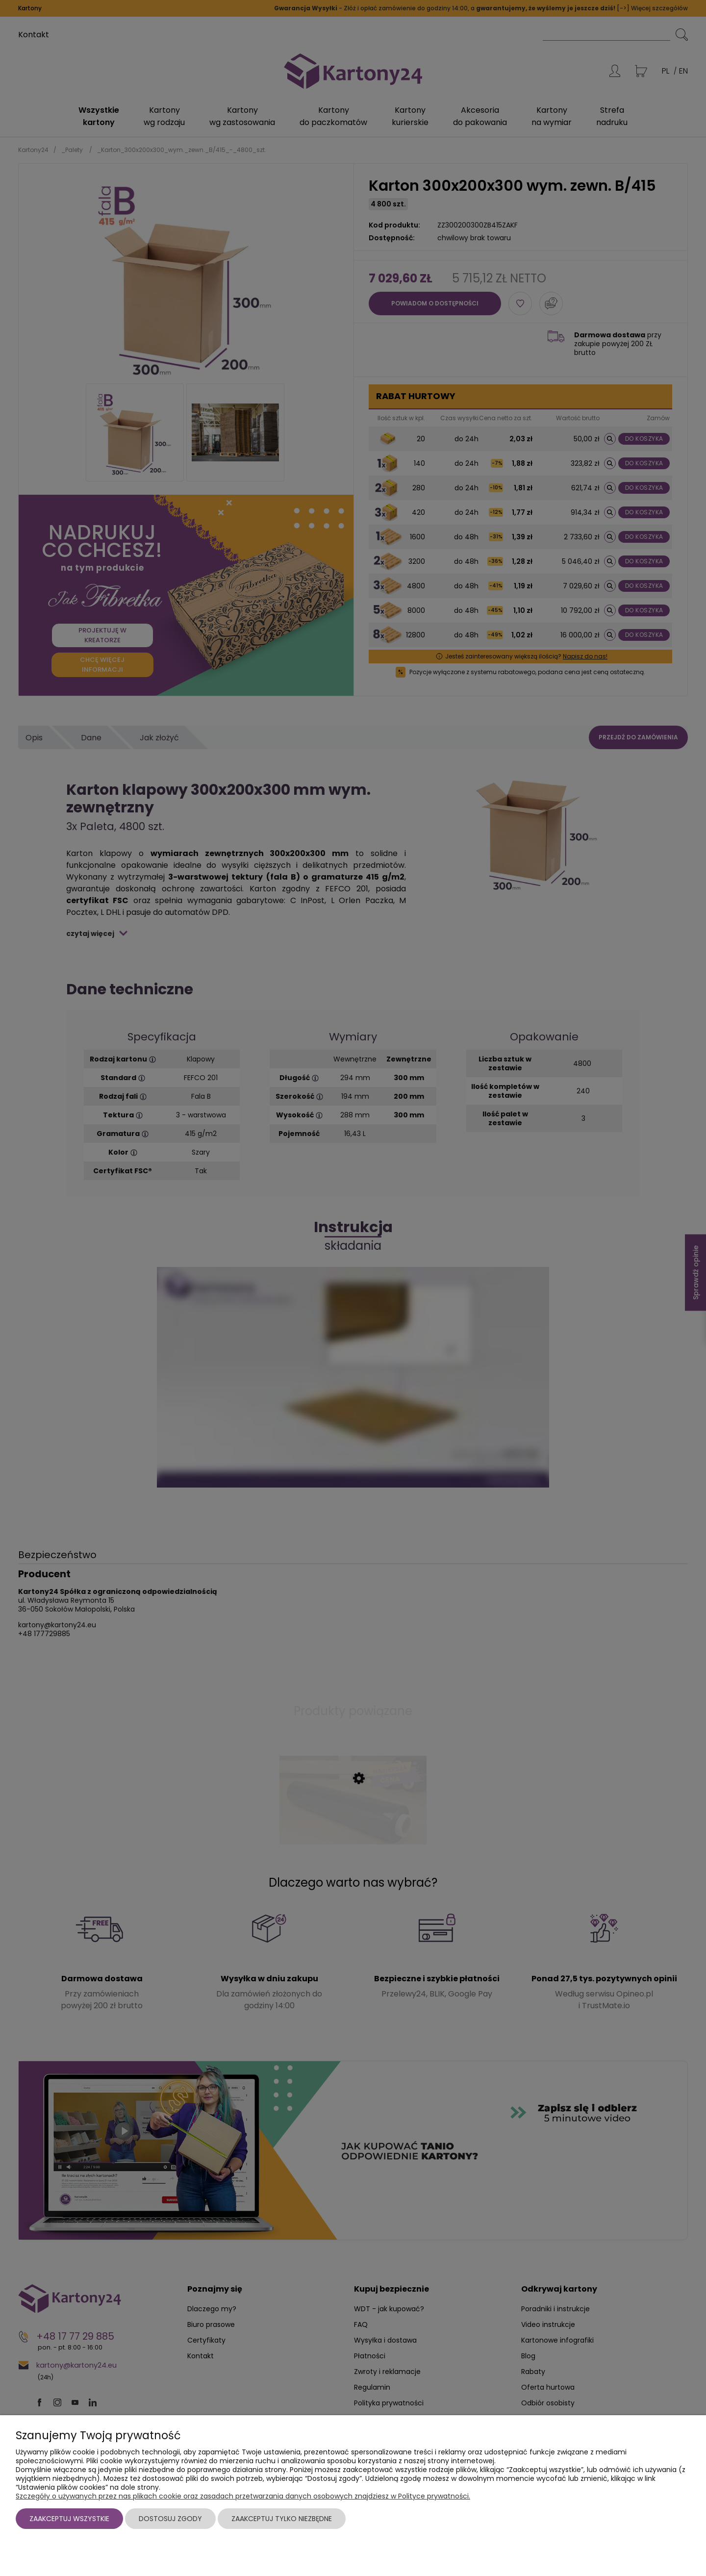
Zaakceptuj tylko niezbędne (281, 2519)
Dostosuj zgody (170, 2519)
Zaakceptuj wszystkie (69, 2519)
